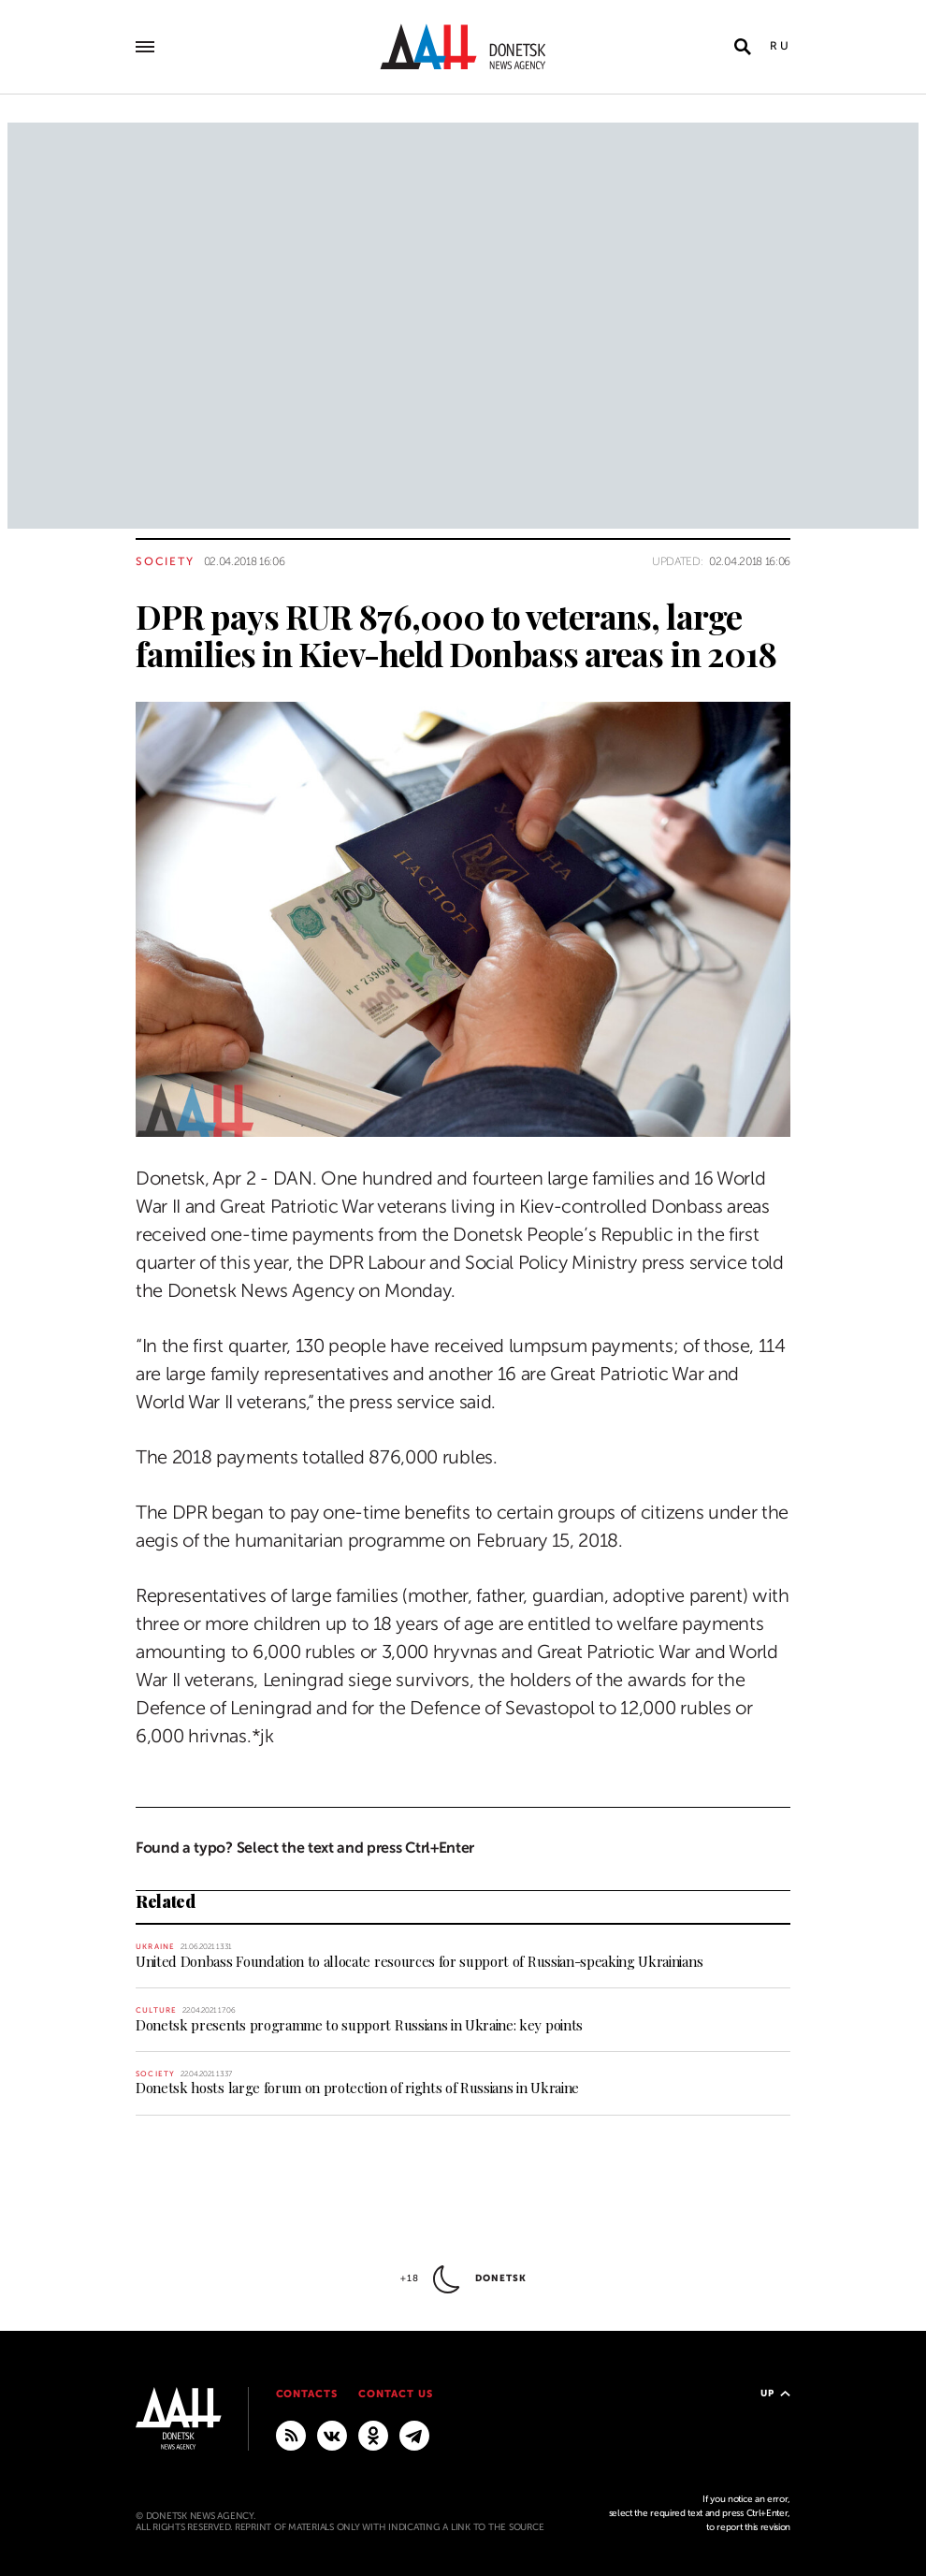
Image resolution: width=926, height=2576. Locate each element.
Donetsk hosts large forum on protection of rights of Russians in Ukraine (357, 2087)
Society (165, 561)
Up (775, 2393)
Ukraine (155, 1947)
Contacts (307, 2394)
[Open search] (743, 47)
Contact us (395, 2394)
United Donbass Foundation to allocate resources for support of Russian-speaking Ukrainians (419, 1961)
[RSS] (291, 2434)
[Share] (102, 1096)
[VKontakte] (332, 2434)
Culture (156, 2010)
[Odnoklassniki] (373, 2434)
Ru (780, 45)
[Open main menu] (145, 47)
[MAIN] (414, 2434)
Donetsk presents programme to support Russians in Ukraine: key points (359, 2025)
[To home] (463, 46)
